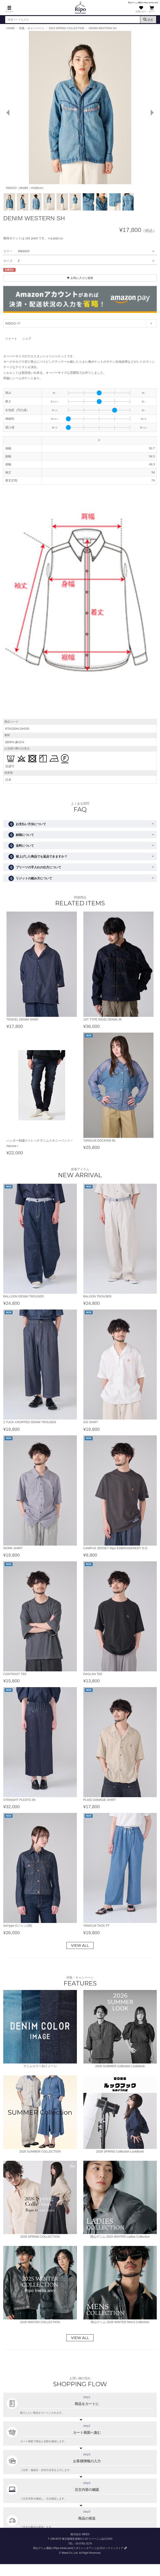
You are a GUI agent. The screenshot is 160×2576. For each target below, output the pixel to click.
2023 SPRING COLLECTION (66, 28)
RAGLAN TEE (92, 1674)
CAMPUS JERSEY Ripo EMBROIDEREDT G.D (115, 1548)
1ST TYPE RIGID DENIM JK (102, 1019)
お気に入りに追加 (80, 277)
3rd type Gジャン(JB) (17, 1925)
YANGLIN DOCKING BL (99, 1140)
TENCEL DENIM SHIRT (22, 1019)
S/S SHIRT (90, 1422)
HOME (10, 28)
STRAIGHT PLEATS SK (19, 1799)
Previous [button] (6, 113)
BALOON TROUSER (97, 1296)
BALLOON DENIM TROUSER (23, 1296)
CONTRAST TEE (15, 1674)
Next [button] (154, 113)
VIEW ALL (80, 1945)
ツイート (11, 338)
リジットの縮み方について (30, 878)
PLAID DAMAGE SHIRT (99, 1799)
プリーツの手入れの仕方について (34, 867)
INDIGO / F (12, 323)
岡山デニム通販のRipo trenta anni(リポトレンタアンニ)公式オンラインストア (80, 2474)
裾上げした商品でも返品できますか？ (37, 856)
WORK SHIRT (13, 1548)
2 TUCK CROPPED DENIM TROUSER (29, 1422)
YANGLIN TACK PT (96, 1925)
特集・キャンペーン (31, 28)
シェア (26, 338)
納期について (21, 835)
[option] (80, 112)
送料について (21, 845)
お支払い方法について (27, 824)
